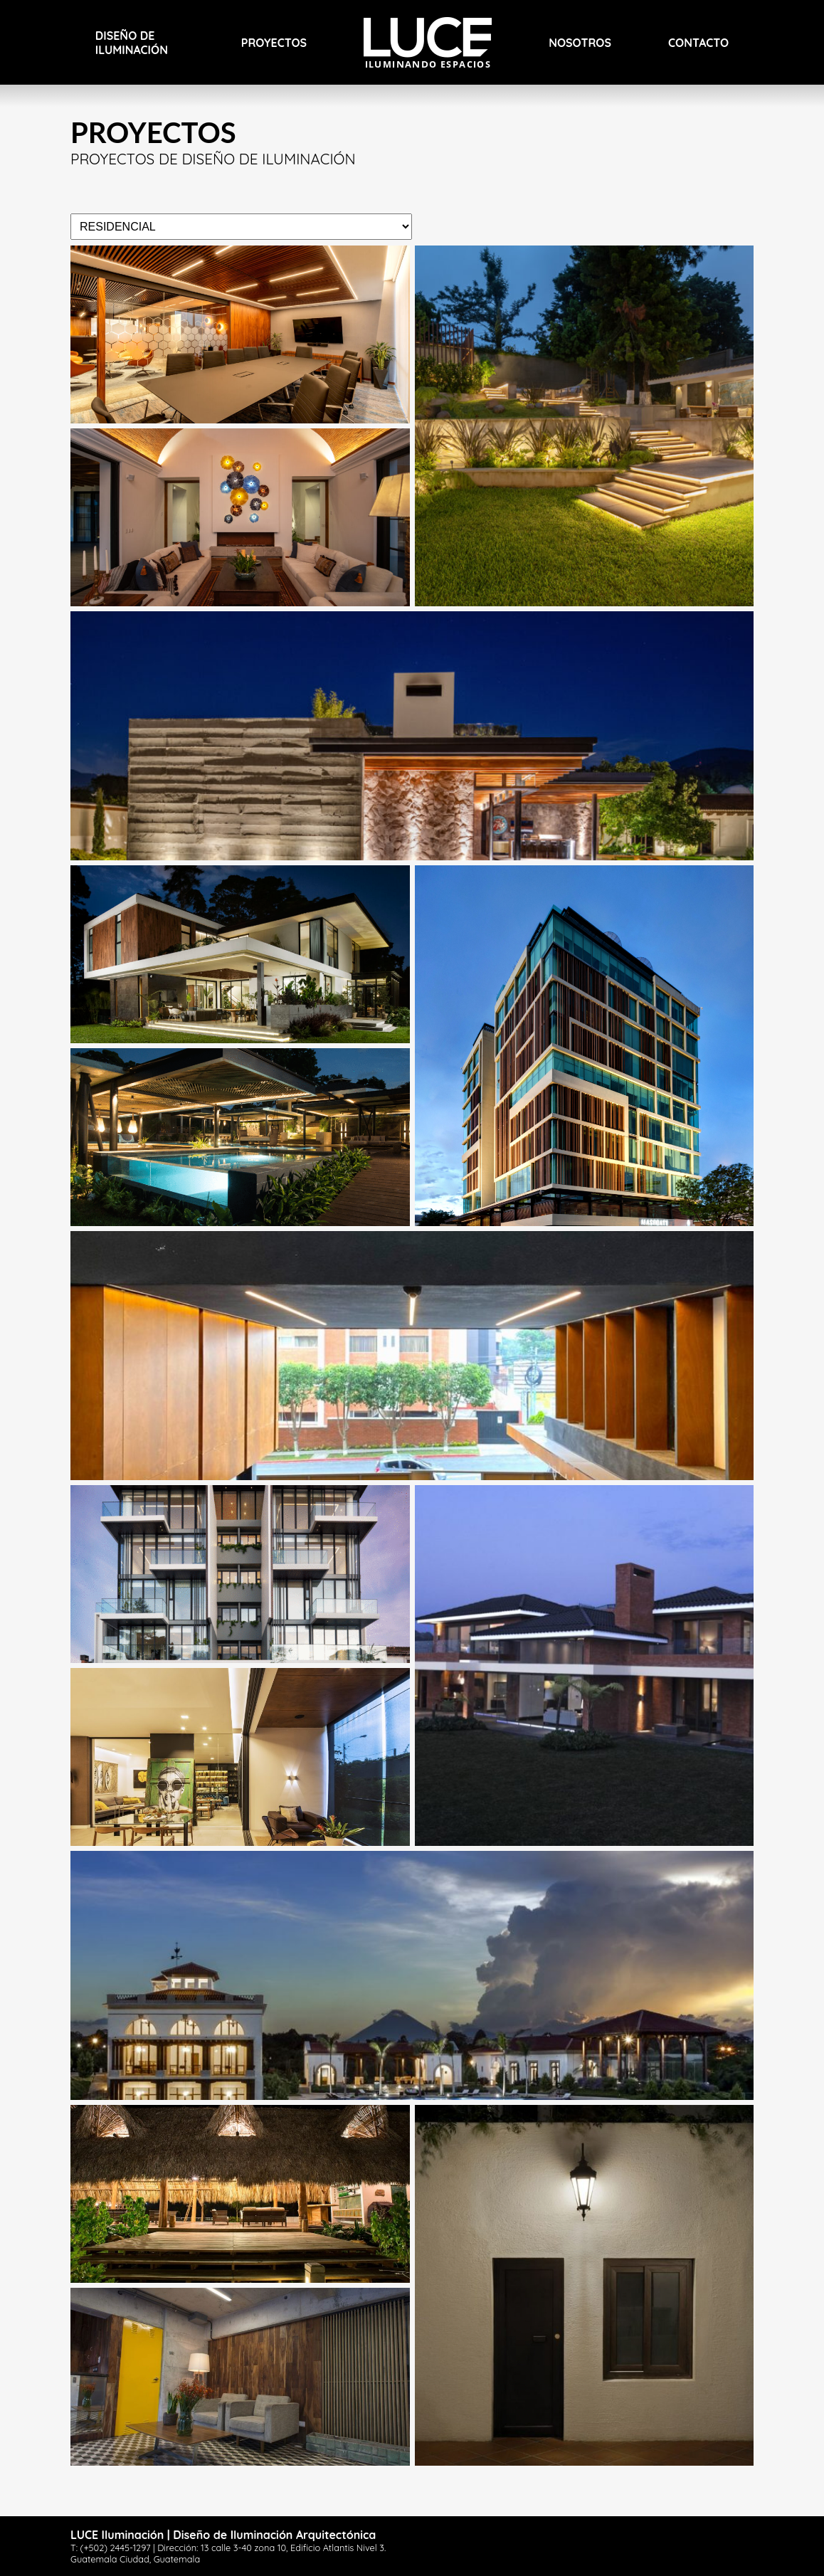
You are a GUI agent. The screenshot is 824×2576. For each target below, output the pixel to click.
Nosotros (580, 43)
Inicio (380, 24)
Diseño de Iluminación (131, 42)
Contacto (698, 43)
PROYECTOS (274, 43)
